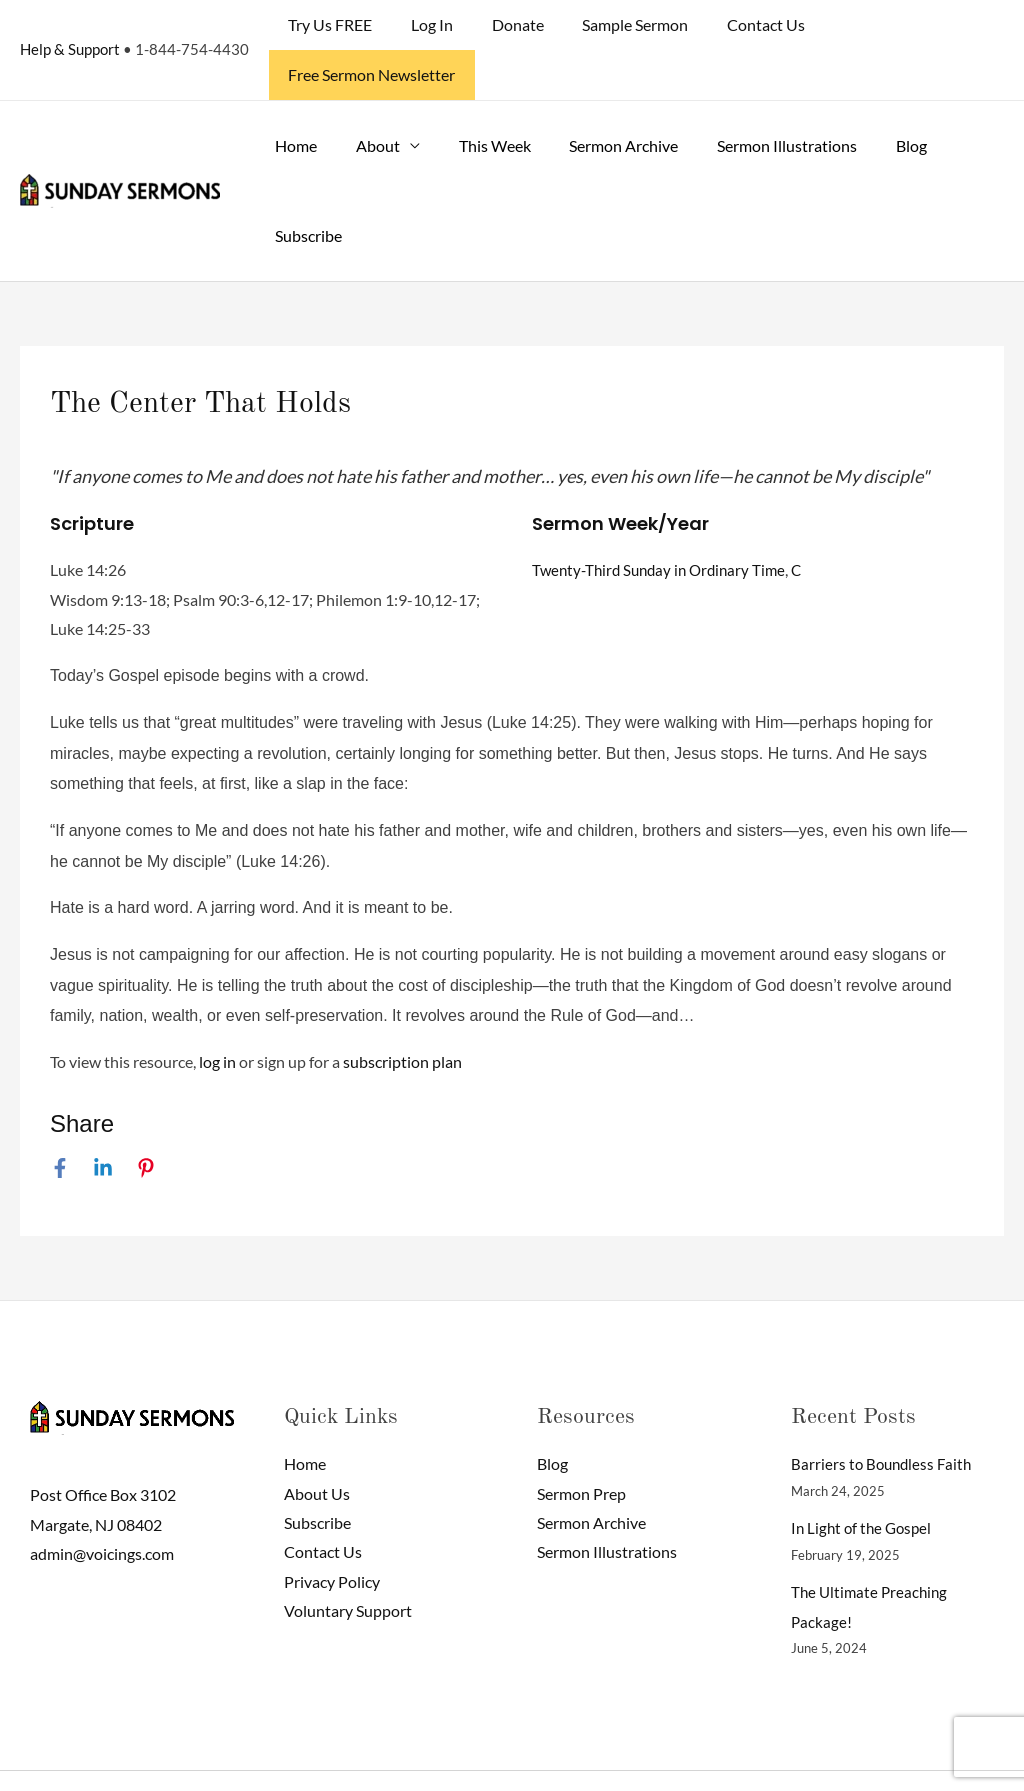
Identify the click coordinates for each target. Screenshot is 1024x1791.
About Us (317, 1443)
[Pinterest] (146, 1117)
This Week (478, 95)
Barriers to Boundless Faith (884, 1413)
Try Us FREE (341, 24)
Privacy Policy (332, 1532)
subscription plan (402, 1011)
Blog (874, 95)
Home (293, 95)
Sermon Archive (600, 95)
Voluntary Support (348, 1562)
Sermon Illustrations (757, 95)
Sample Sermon (626, 24)
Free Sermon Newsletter (904, 24)
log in (217, 1011)
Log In (436, 24)
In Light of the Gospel (864, 1477)
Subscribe (305, 185)
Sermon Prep (581, 1443)
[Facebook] (60, 1117)
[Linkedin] (103, 1117)
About (368, 95)
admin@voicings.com (102, 1504)
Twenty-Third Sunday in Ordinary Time (665, 519)
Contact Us (750, 24)
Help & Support (70, 24)
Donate (515, 24)
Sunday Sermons (215, 1755)
